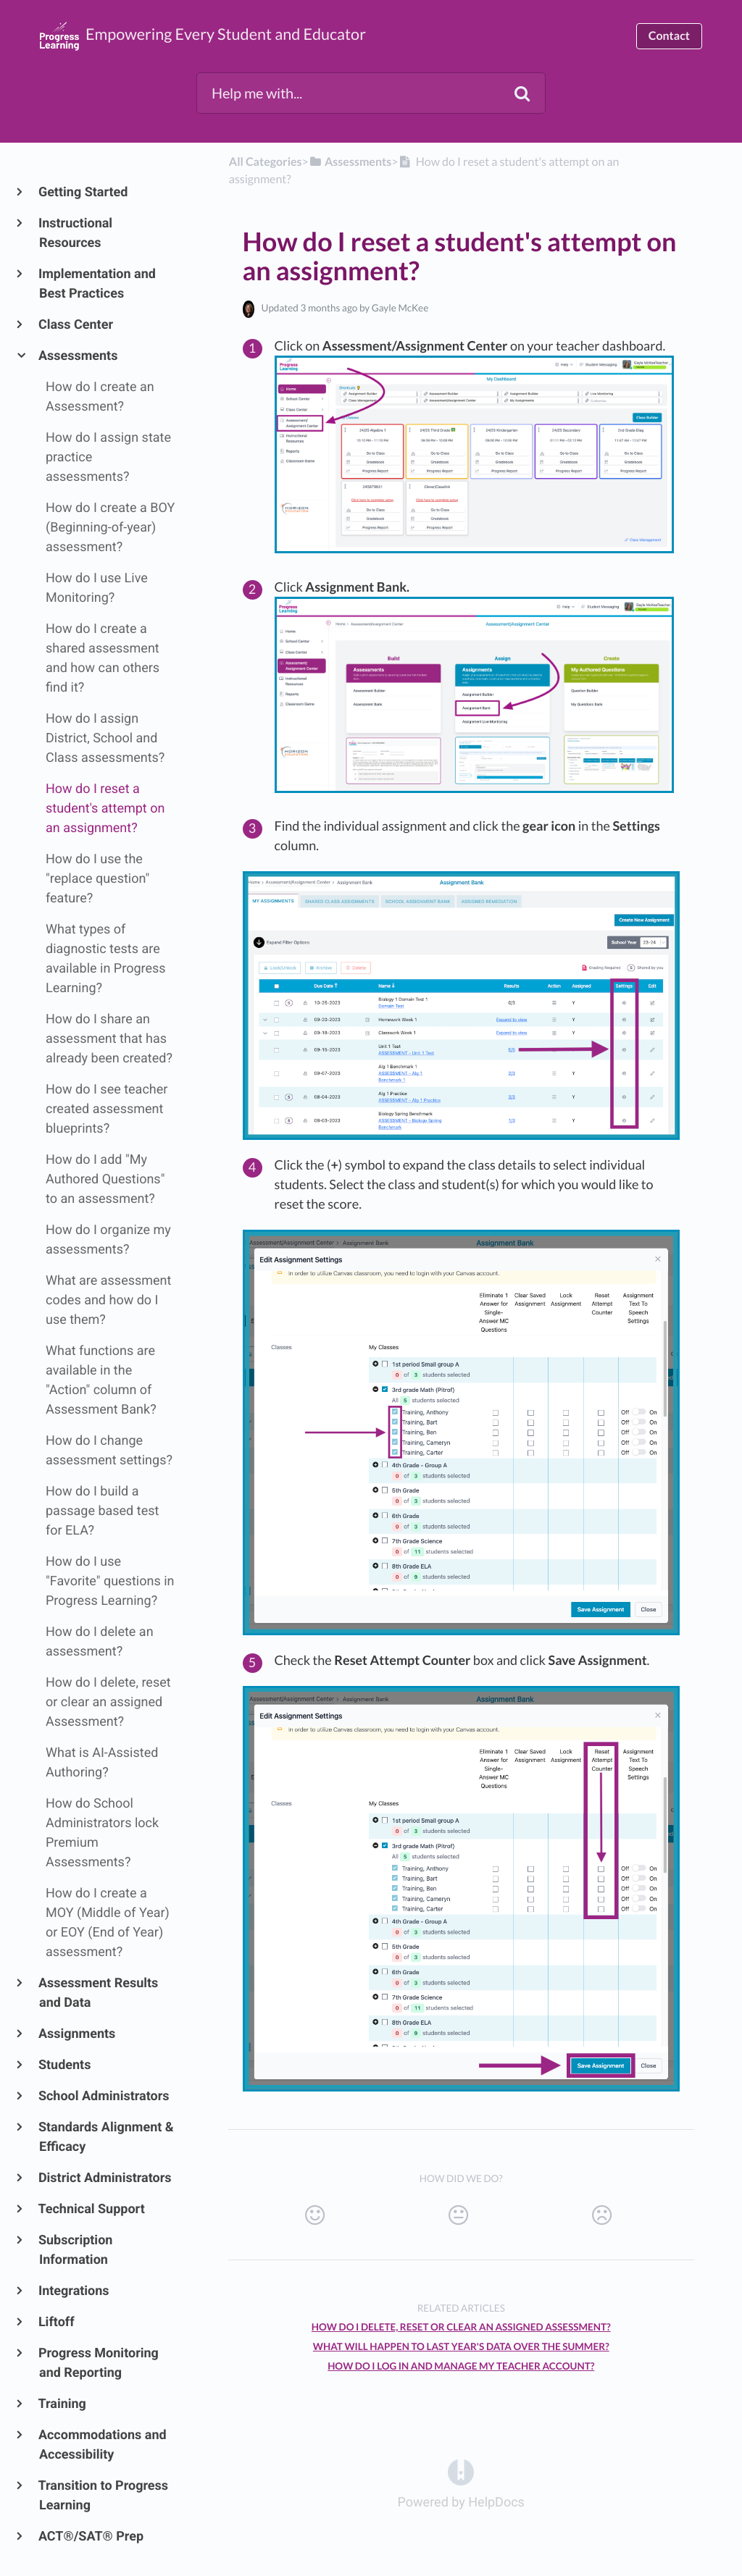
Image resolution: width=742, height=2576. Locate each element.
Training (62, 2404)
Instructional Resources (75, 233)
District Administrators (105, 2178)
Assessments (78, 356)
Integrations (74, 2291)
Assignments (77, 2034)
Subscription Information (75, 2250)
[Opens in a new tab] (461, 2472)
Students (65, 2065)
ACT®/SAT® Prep (91, 2536)
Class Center (76, 324)
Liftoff (57, 2322)
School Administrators (104, 2096)
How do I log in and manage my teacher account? (461, 2366)
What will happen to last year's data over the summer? (461, 2346)
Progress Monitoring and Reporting (99, 2363)
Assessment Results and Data (98, 1993)
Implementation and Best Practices (97, 284)
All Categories (265, 162)
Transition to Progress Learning (103, 2495)
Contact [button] (669, 36)
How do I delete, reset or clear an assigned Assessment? (461, 2327)
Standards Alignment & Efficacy (106, 2137)
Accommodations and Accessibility (103, 2445)
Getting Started (83, 192)
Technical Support (92, 2209)
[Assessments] (350, 162)
